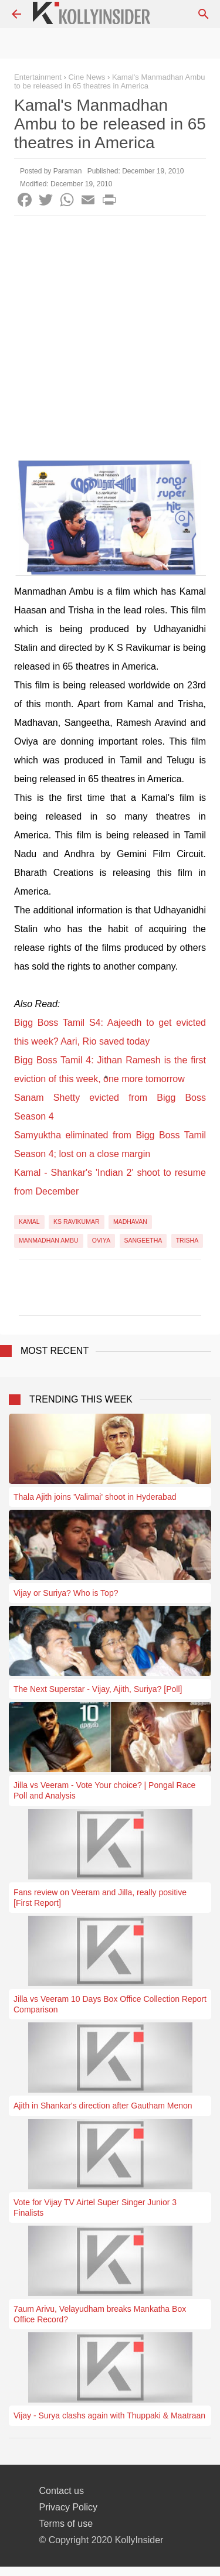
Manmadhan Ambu (49, 1240)
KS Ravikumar (76, 1221)
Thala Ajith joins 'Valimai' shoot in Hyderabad (94, 1497)
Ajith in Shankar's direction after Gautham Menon (102, 2105)
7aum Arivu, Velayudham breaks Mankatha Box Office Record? (99, 2314)
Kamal (29, 1221)
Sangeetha (143, 1240)
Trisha (187, 1240)
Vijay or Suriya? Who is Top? (65, 1593)
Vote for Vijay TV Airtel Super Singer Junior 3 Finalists (95, 2207)
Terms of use (66, 2524)
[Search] (204, 14)
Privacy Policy (68, 2507)
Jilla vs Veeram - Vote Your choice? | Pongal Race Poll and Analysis (104, 1790)
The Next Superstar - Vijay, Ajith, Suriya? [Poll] (97, 1689)
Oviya (101, 1240)
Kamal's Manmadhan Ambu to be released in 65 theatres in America (109, 81)
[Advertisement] (110, 331)
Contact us (61, 2491)
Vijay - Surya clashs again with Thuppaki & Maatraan (109, 2415)
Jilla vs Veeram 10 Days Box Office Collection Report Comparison (110, 2004)
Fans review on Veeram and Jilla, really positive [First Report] (100, 1898)
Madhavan (130, 1221)
